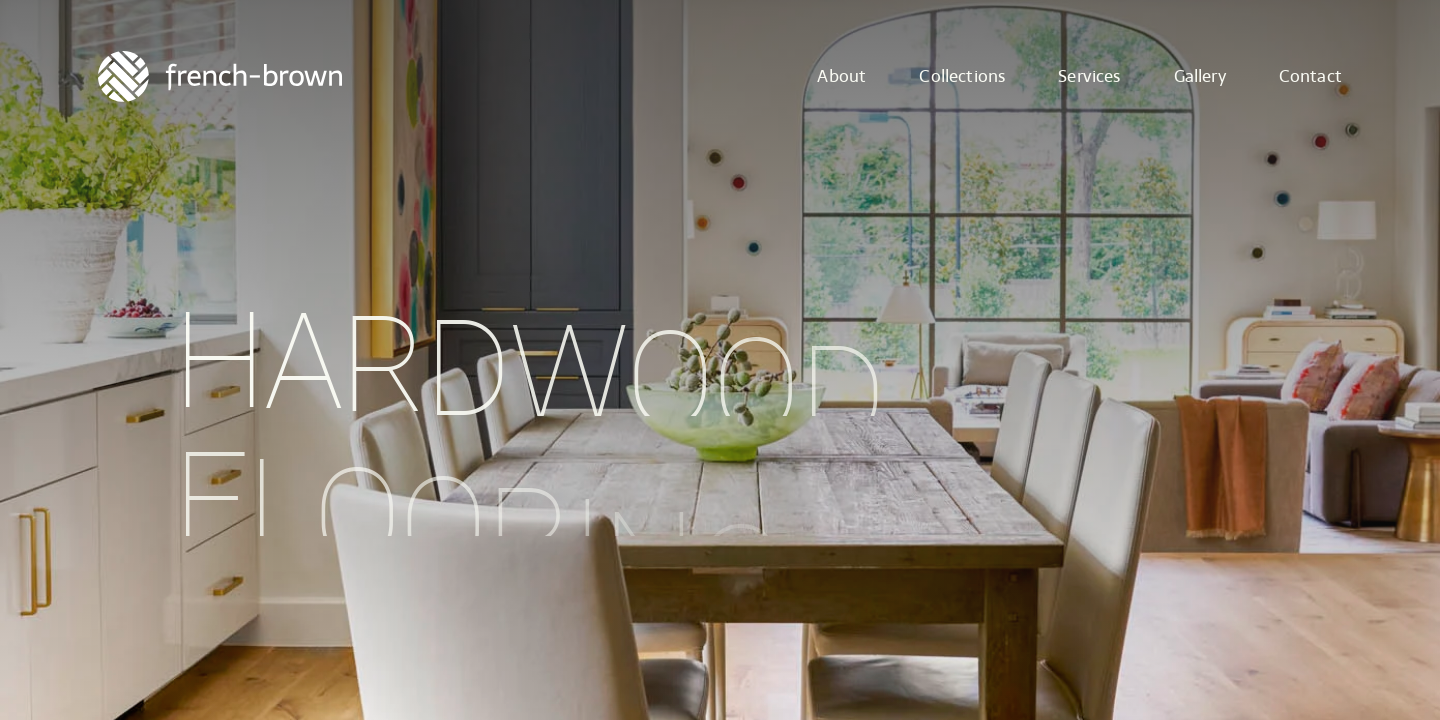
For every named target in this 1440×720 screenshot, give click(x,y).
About (841, 76)
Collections (962, 76)
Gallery (1200, 76)
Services (1089, 76)
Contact (1310, 76)
